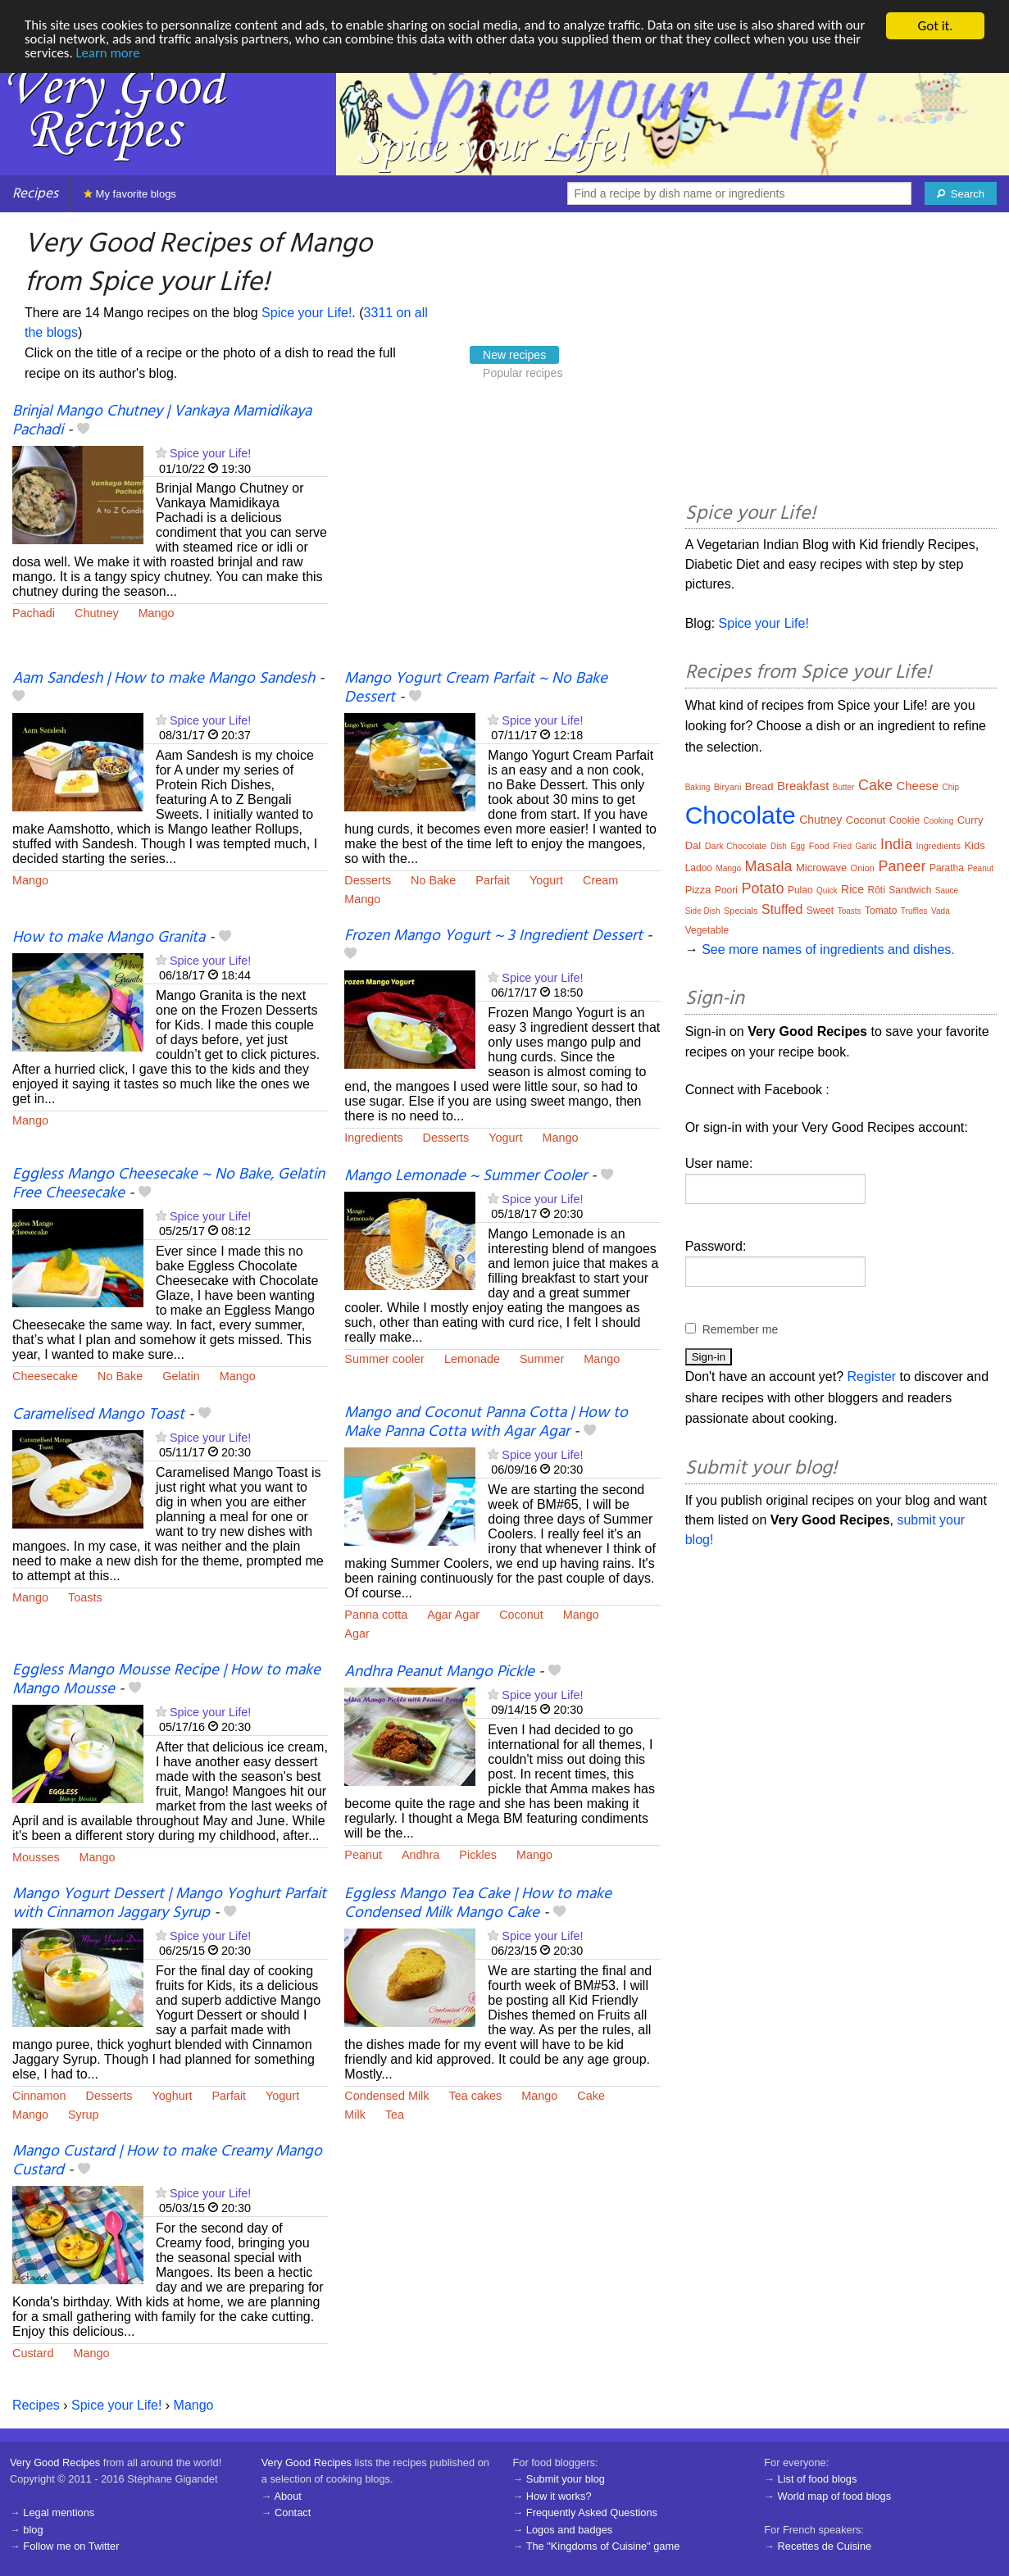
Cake (591, 2095)
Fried (842, 846)
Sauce (946, 890)
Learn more (108, 54)
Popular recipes (522, 372)
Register (872, 1376)
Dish (778, 846)
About (287, 2496)
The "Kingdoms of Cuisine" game (603, 2546)
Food (819, 846)
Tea (394, 2114)
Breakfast (803, 786)
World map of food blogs (834, 2496)
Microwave (821, 867)
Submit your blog (565, 2479)
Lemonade (472, 1358)
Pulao (800, 890)
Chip (951, 787)
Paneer (901, 866)
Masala (769, 866)
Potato (762, 888)
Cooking (939, 820)
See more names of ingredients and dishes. (828, 949)
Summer (542, 1358)
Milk (355, 2114)
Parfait (492, 880)
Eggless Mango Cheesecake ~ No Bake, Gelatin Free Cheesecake (168, 1184)
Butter (844, 787)
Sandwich (910, 890)
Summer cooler (384, 1358)
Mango (157, 613)
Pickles (478, 1854)
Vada (940, 910)
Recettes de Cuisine (825, 2546)
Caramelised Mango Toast (98, 1414)
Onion (863, 868)
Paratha (946, 868)
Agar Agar (453, 1614)
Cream (600, 880)
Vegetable (707, 930)
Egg (797, 846)
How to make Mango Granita (108, 937)
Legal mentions (58, 2512)
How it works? (559, 2496)
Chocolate (740, 815)
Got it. (934, 25)
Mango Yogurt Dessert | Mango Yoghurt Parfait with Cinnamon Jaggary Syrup (169, 1903)
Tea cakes (475, 2095)
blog (33, 2530)
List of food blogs (817, 2479)
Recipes (35, 194)
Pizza (698, 890)
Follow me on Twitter (71, 2546)
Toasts (85, 1597)
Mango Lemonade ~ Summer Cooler (465, 1176)
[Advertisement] (502, 537)
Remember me (740, 1329)
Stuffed (781, 909)
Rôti (876, 890)
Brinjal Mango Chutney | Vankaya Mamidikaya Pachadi (161, 421)
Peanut (363, 1854)
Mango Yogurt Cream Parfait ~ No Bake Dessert (475, 688)
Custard (32, 2353)
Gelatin (181, 1376)
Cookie (904, 820)
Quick (827, 890)
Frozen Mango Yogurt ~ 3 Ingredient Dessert (493, 936)
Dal (693, 845)
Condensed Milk (386, 2095)
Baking (698, 787)
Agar (356, 1633)
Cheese (917, 786)
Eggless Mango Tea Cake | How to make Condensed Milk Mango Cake (477, 1903)
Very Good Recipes (55, 2462)
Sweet (820, 910)
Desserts (367, 880)
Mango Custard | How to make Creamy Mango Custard (167, 2161)
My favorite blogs (130, 194)
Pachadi (33, 613)
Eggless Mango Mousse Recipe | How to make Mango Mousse (166, 1679)
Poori (726, 890)
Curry (970, 820)
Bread (759, 786)
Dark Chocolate (736, 846)
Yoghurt (172, 2095)
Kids (974, 845)
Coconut (521, 1614)
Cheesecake (45, 1376)
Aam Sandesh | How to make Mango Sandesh (163, 678)
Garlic (865, 846)
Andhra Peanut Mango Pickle (439, 1672)
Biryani (728, 787)
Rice (852, 889)
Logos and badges (569, 2530)
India (896, 844)
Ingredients (373, 1137)
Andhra (420, 1854)
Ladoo (698, 868)
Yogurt (546, 880)
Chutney (97, 613)
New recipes (514, 354)
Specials (741, 910)
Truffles (914, 910)
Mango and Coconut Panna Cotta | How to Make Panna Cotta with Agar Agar (486, 1422)
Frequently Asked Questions (591, 2512)
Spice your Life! (306, 313)
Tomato (881, 910)
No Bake (433, 880)
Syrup (83, 2114)
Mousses (36, 1857)
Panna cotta (375, 1614)
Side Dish (702, 910)
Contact (293, 2512)
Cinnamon (39, 2095)
